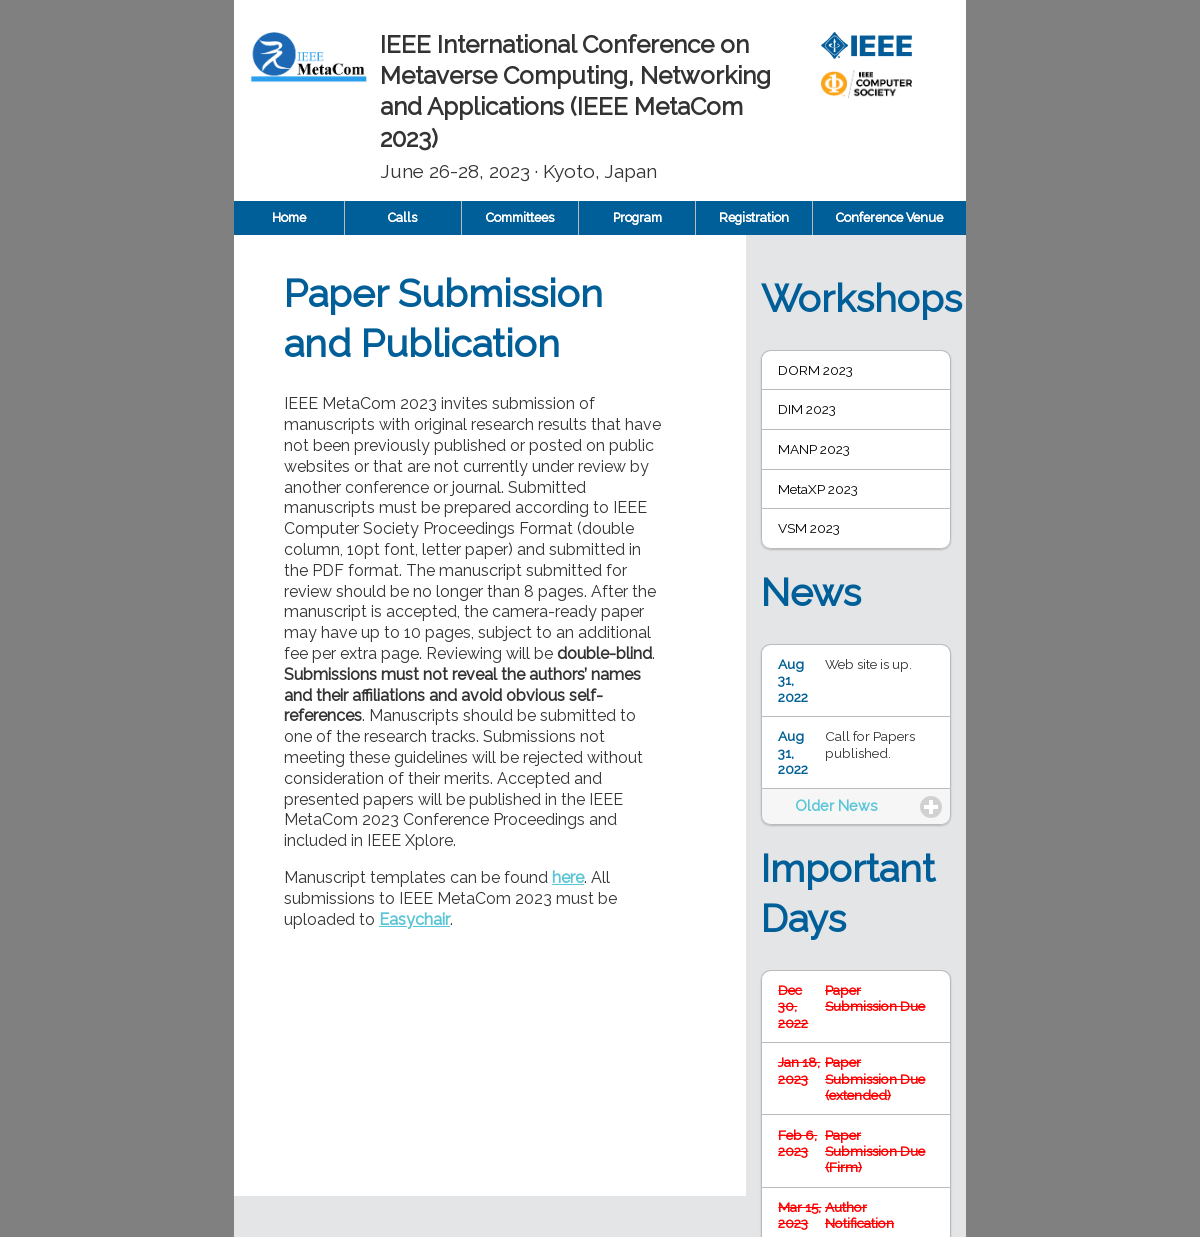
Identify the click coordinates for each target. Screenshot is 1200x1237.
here (568, 877)
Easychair (414, 919)
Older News (836, 805)
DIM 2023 (807, 409)
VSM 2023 (809, 528)
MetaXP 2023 (818, 489)
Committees (520, 217)
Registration (754, 217)
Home (289, 217)
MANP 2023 (814, 449)
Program (637, 217)
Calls (402, 217)
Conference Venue (889, 217)
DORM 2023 (815, 370)
